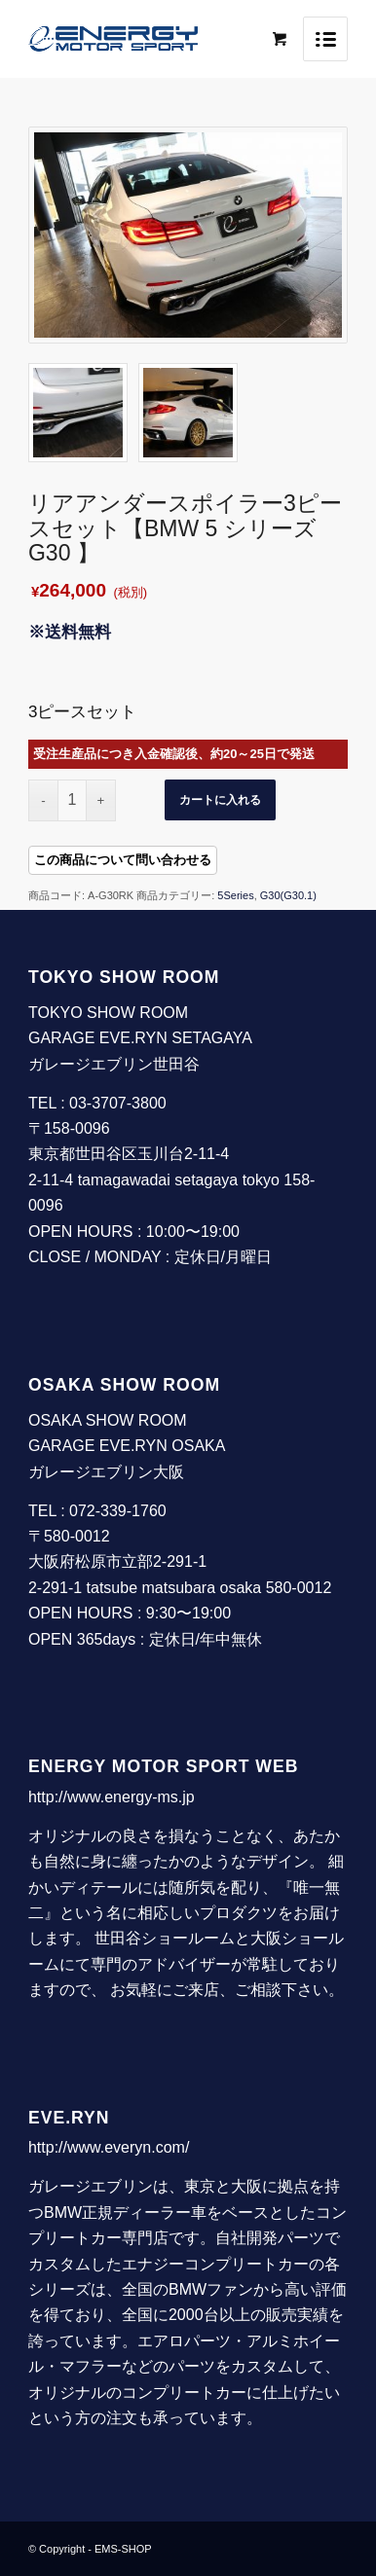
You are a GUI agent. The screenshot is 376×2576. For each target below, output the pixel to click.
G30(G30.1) (288, 895)
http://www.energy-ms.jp (111, 1797)
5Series (235, 895)
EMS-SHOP (123, 2549)
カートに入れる (220, 800)
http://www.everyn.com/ (108, 2147)
